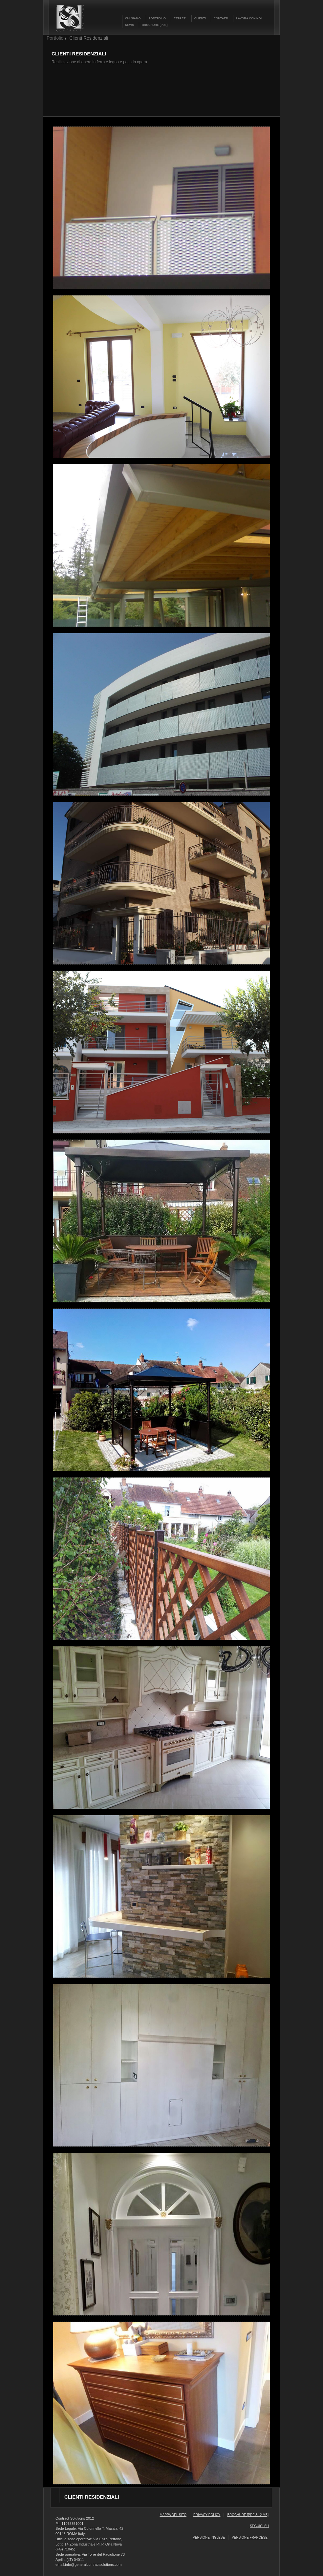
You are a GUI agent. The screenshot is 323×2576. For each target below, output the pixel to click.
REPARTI (180, 18)
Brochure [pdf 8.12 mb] (248, 2515)
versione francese (250, 2537)
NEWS (129, 25)
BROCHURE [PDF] (155, 25)
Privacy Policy (206, 2515)
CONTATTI (221, 18)
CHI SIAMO (133, 18)
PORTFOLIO (157, 18)
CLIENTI (200, 18)
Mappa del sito (173, 2515)
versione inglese (209, 2537)
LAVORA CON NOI (249, 18)
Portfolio (55, 38)
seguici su (259, 2526)
